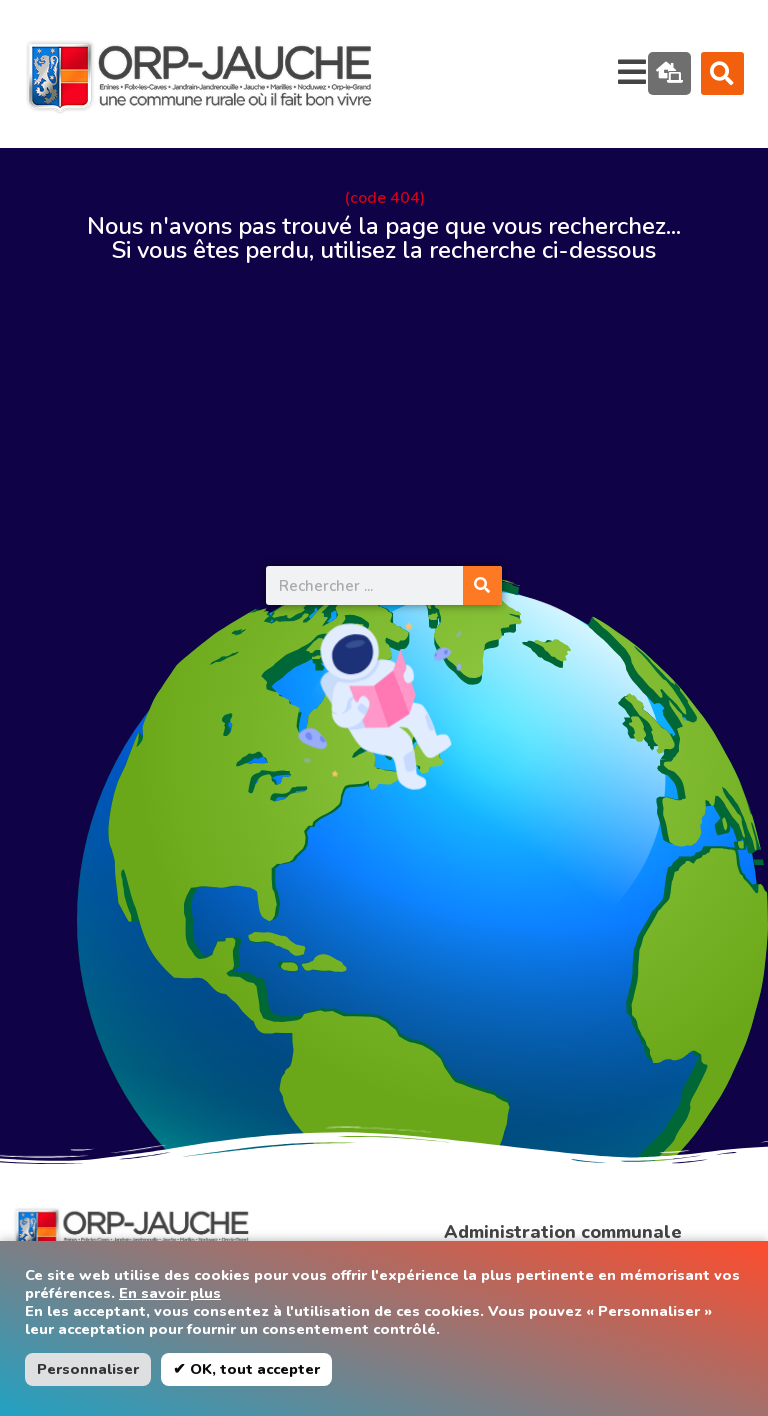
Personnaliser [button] (88, 1369)
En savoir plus (170, 1293)
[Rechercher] (482, 585)
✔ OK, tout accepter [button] (246, 1369)
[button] (722, 73)
